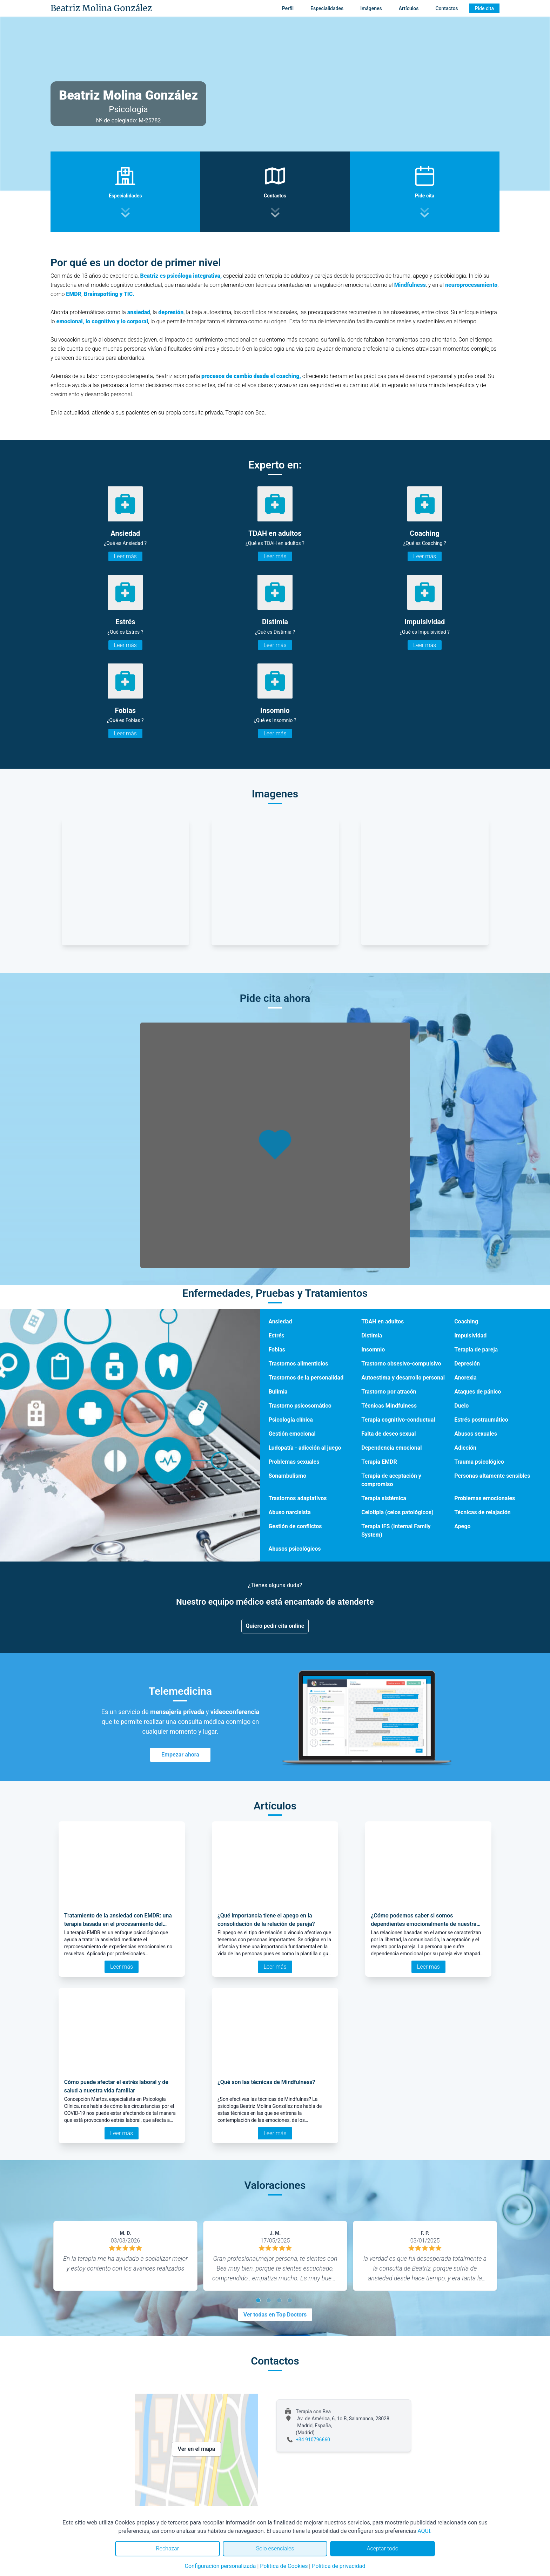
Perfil (288, 8)
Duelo (461, 1405)
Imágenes (371, 8)
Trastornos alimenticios (298, 1363)
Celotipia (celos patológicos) (397, 1512)
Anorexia (465, 1377)
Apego (462, 1526)
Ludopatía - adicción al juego (304, 1447)
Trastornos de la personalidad (305, 1377)
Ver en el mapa (196, 2449)
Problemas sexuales (293, 1461)
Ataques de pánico (477, 1391)
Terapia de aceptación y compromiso (391, 1480)
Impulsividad (470, 1335)
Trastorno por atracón (388, 1391)
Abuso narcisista (289, 1512)
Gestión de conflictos (295, 1526)
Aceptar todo (382, 2548)
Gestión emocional (291, 1433)
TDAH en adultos (382, 1321)
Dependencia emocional (391, 1447)
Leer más (125, 556)
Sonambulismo (287, 1475)
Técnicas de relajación (482, 1512)
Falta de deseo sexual (388, 1433)
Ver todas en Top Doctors (275, 2314)
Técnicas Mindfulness (389, 1405)
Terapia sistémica (383, 1498)
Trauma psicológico (479, 1461)
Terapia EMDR (379, 1461)
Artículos (409, 8)
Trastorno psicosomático (299, 1405)
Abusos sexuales (475, 1433)
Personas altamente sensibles (492, 1475)
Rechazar (167, 2548)
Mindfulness (410, 285)
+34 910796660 (313, 2439)
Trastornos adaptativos (297, 1498)
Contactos (446, 8)
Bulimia (277, 1391)
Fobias (276, 1349)
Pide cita (484, 8)
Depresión (467, 1363)
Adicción (465, 1447)
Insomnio (373, 1349)
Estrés (276, 1335)
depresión (170, 312)
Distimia (371, 1335)
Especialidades (326, 8)
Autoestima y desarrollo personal (403, 1377)
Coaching (466, 1321)
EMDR (73, 294)
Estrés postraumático (481, 1419)
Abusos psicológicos (294, 1548)
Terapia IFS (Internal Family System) (395, 1530)
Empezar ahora (180, 1754)
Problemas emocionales (484, 1498)
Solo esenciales (275, 2548)
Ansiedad (280, 1321)
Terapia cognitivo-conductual (398, 1419)
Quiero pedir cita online (275, 1626)
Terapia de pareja (476, 1349)
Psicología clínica (290, 1419)
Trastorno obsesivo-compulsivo (401, 1363)
